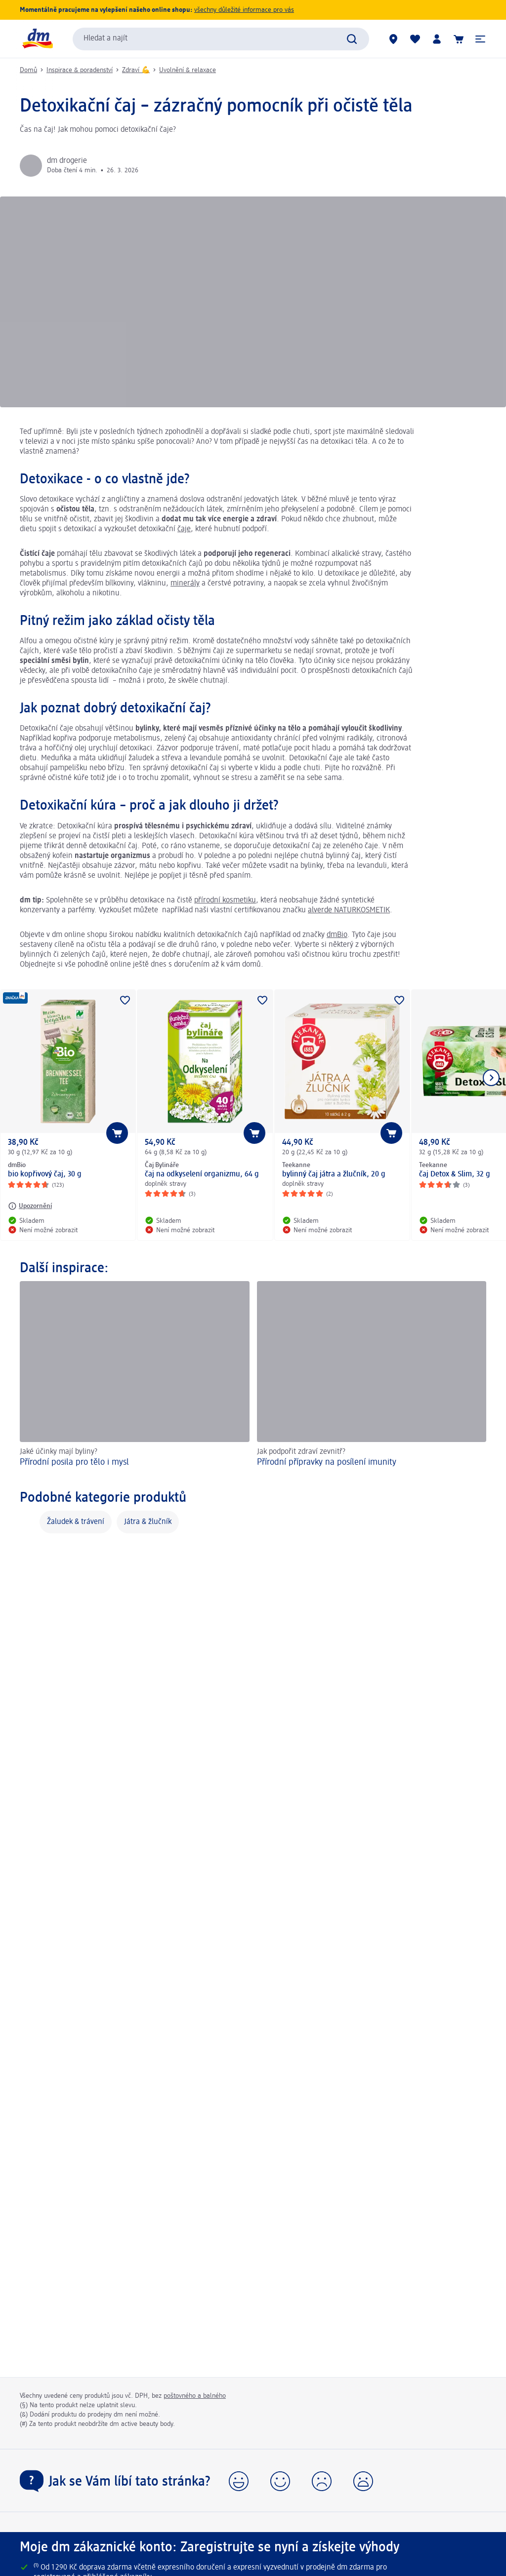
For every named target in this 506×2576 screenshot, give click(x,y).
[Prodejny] (393, 39)
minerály (185, 583)
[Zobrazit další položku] (491, 1077)
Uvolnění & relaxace (187, 70)
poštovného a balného (195, 2395)
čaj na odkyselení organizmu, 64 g (202, 1174)
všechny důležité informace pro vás (244, 9)
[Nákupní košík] (458, 39)
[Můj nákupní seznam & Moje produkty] (415, 39)
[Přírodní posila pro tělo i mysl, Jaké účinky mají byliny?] (135, 1375)
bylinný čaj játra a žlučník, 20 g (333, 1174)
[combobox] (221, 39)
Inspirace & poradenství (79, 70)
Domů (28, 70)
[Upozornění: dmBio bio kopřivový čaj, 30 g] (30, 1206)
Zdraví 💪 (136, 70)
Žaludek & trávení (75, 1522)
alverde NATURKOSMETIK (349, 910)
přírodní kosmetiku (225, 900)
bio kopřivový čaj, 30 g (45, 1174)
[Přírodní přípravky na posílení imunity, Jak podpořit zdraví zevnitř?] (372, 1375)
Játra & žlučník (147, 1522)
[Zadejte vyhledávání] (352, 39)
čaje (184, 529)
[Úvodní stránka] (37, 38)
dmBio (337, 935)
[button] (480, 39)
